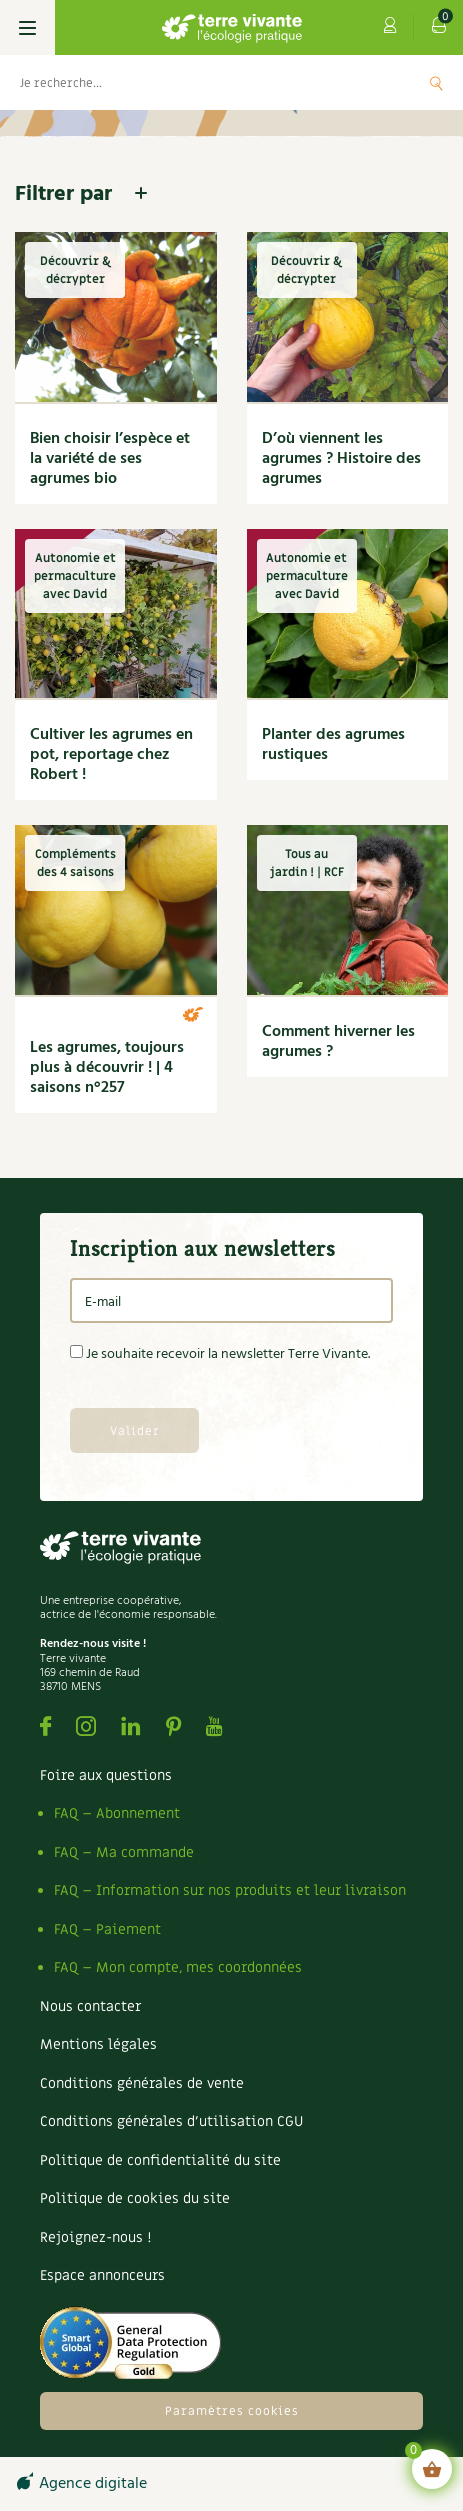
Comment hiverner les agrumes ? (338, 1042)
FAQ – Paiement (107, 1929)
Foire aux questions (106, 1775)
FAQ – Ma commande (124, 1852)
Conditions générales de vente (142, 2083)
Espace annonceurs (102, 2275)
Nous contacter (90, 2006)
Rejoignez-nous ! (95, 2237)
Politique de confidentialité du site (160, 2160)
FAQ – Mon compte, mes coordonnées (178, 1967)
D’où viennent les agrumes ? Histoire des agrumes (341, 459)
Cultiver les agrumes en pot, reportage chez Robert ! (111, 755)
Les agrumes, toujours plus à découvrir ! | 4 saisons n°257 (107, 1068)
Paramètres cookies (232, 2411)
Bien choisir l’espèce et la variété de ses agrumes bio (110, 459)
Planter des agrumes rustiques (333, 745)
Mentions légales (98, 2044)
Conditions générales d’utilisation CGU (171, 2121)
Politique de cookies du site (135, 2198)
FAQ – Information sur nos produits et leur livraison (230, 1890)
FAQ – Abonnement (117, 1813)
